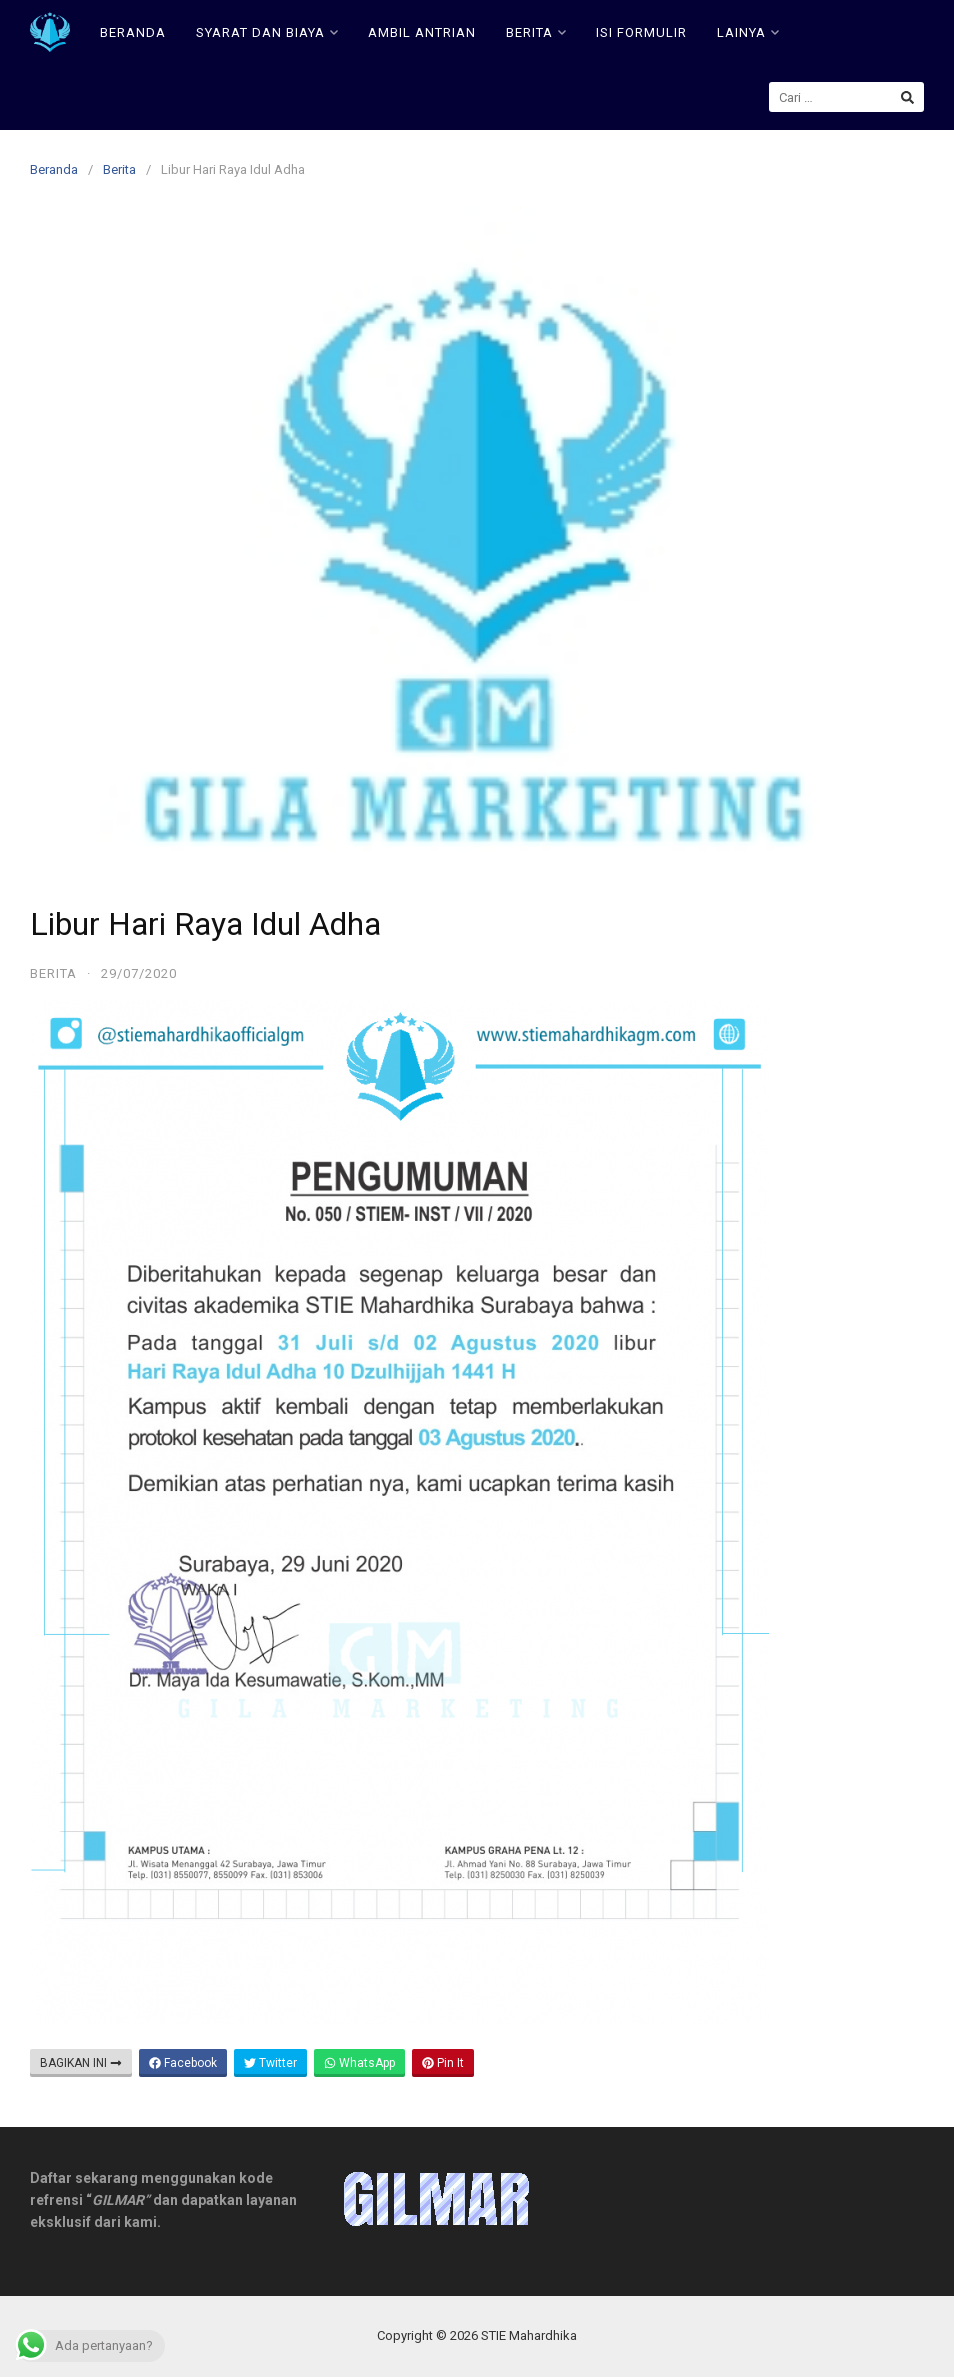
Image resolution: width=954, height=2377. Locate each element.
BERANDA (133, 32)
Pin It (443, 2063)
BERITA (536, 32)
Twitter (270, 2063)
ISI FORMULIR (641, 32)
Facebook (183, 2063)
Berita (119, 169)
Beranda (54, 169)
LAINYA (748, 32)
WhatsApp (359, 2063)
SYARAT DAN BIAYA (267, 32)
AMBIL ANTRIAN (422, 32)
